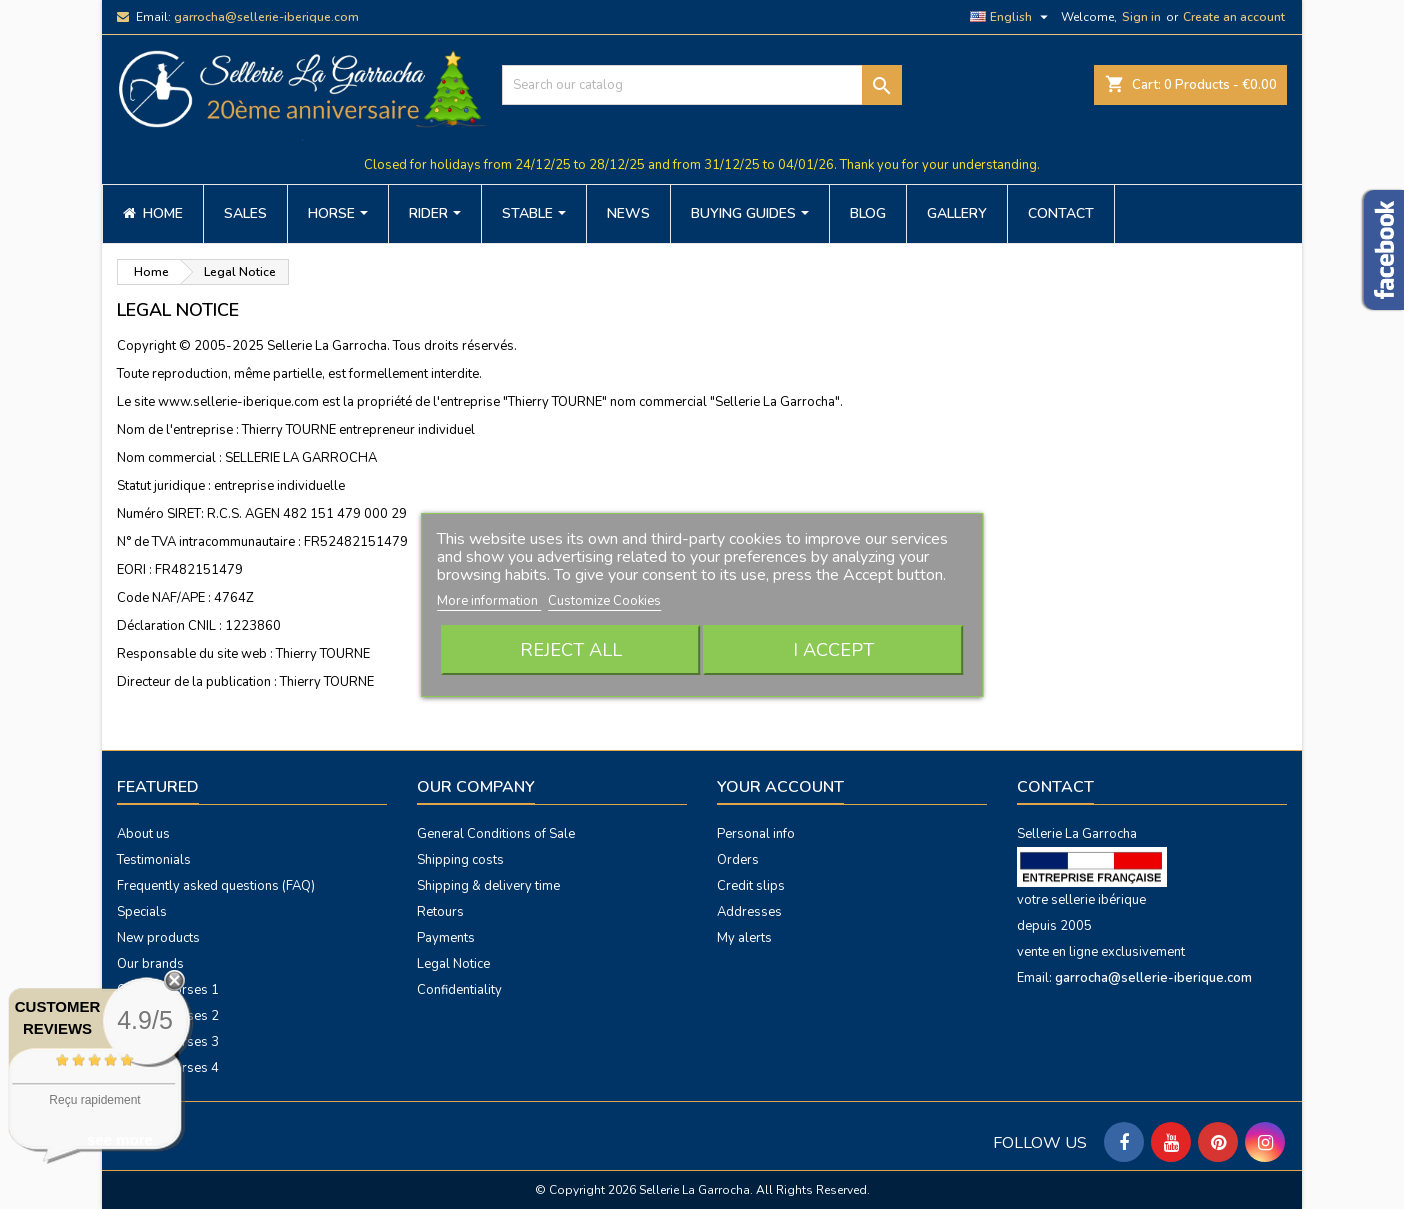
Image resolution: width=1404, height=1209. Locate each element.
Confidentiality (459, 990)
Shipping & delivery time (488, 886)
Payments (446, 938)
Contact (1055, 787)
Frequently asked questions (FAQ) (216, 886)
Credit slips (751, 886)
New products (158, 938)
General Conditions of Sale (496, 834)
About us (143, 834)
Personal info (756, 834)
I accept (833, 650)
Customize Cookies (604, 601)
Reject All (571, 650)
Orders (738, 860)
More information (489, 601)
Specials (142, 912)
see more (120, 1139)
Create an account (1234, 17)
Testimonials (154, 860)
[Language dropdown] (1011, 17)
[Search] (702, 85)
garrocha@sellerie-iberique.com (266, 17)
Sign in (1141, 17)
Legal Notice (453, 964)
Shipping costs (460, 860)
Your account (780, 787)
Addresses (749, 912)
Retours (440, 912)
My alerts (744, 938)
